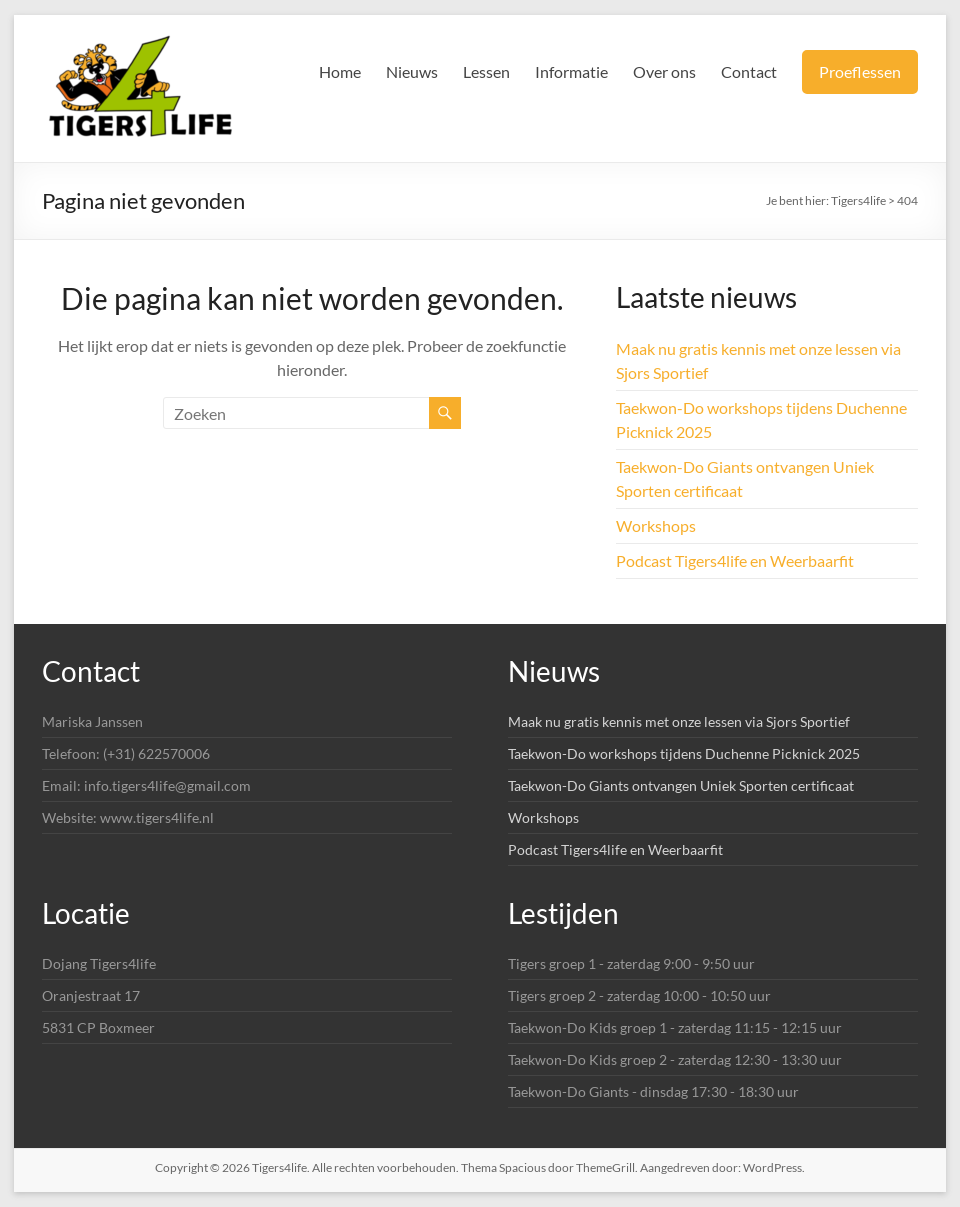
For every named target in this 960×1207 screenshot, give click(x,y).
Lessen (486, 71)
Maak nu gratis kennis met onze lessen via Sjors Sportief (679, 721)
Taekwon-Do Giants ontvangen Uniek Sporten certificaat (681, 785)
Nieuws (412, 71)
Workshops (656, 525)
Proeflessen (860, 71)
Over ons (664, 71)
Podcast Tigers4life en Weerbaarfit (735, 560)
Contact (749, 71)
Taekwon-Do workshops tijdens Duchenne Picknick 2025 (684, 753)
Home (340, 71)
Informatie (571, 71)
